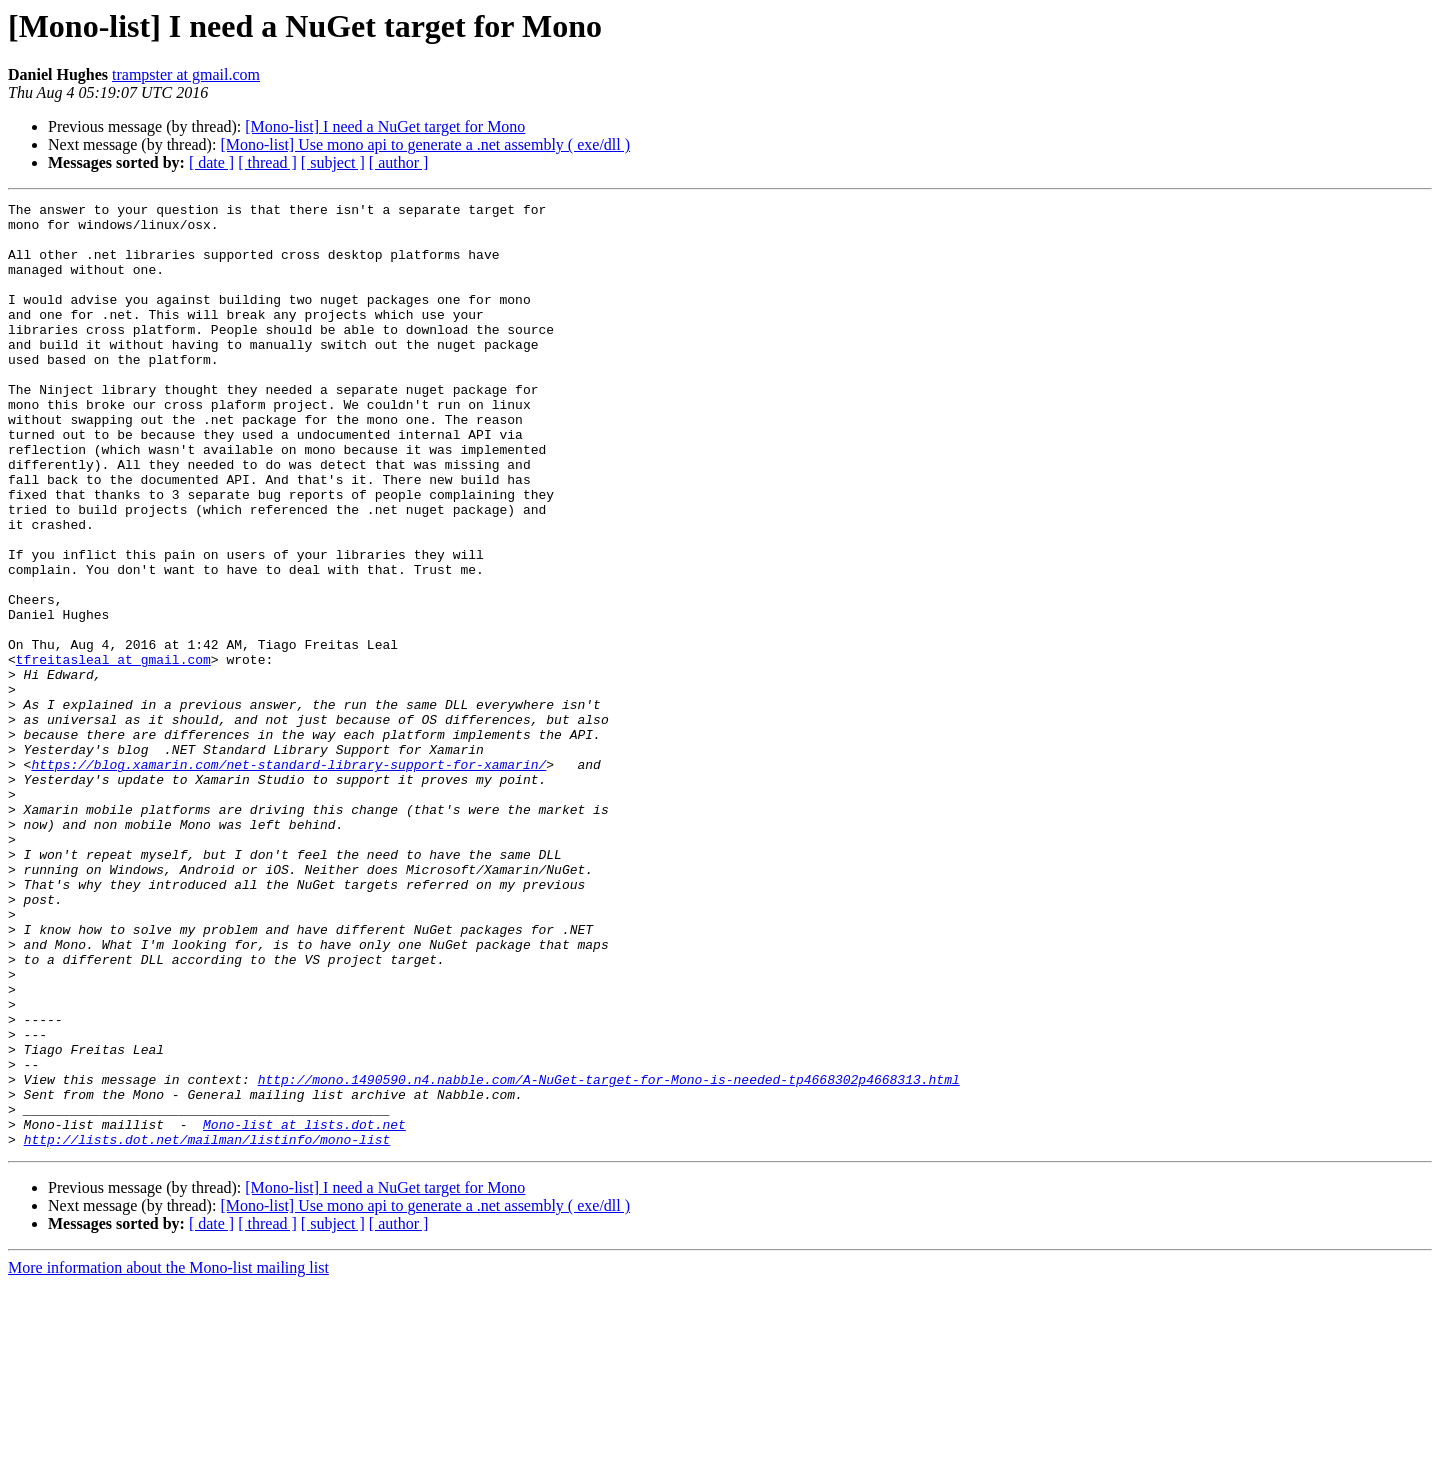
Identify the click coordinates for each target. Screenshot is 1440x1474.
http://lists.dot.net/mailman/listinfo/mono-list (207, 1328)
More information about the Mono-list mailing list (168, 1456)
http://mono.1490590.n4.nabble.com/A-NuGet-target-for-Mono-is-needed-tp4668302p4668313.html (609, 1256)
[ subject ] (333, 162)
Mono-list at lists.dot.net (304, 1310)
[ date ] (211, 162)
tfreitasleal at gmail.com (113, 752)
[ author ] (399, 162)
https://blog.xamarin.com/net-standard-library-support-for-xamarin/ (288, 878)
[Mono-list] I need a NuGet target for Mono (385, 126)
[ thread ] (267, 162)
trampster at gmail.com (186, 74)
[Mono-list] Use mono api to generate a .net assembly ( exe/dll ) (425, 144)
